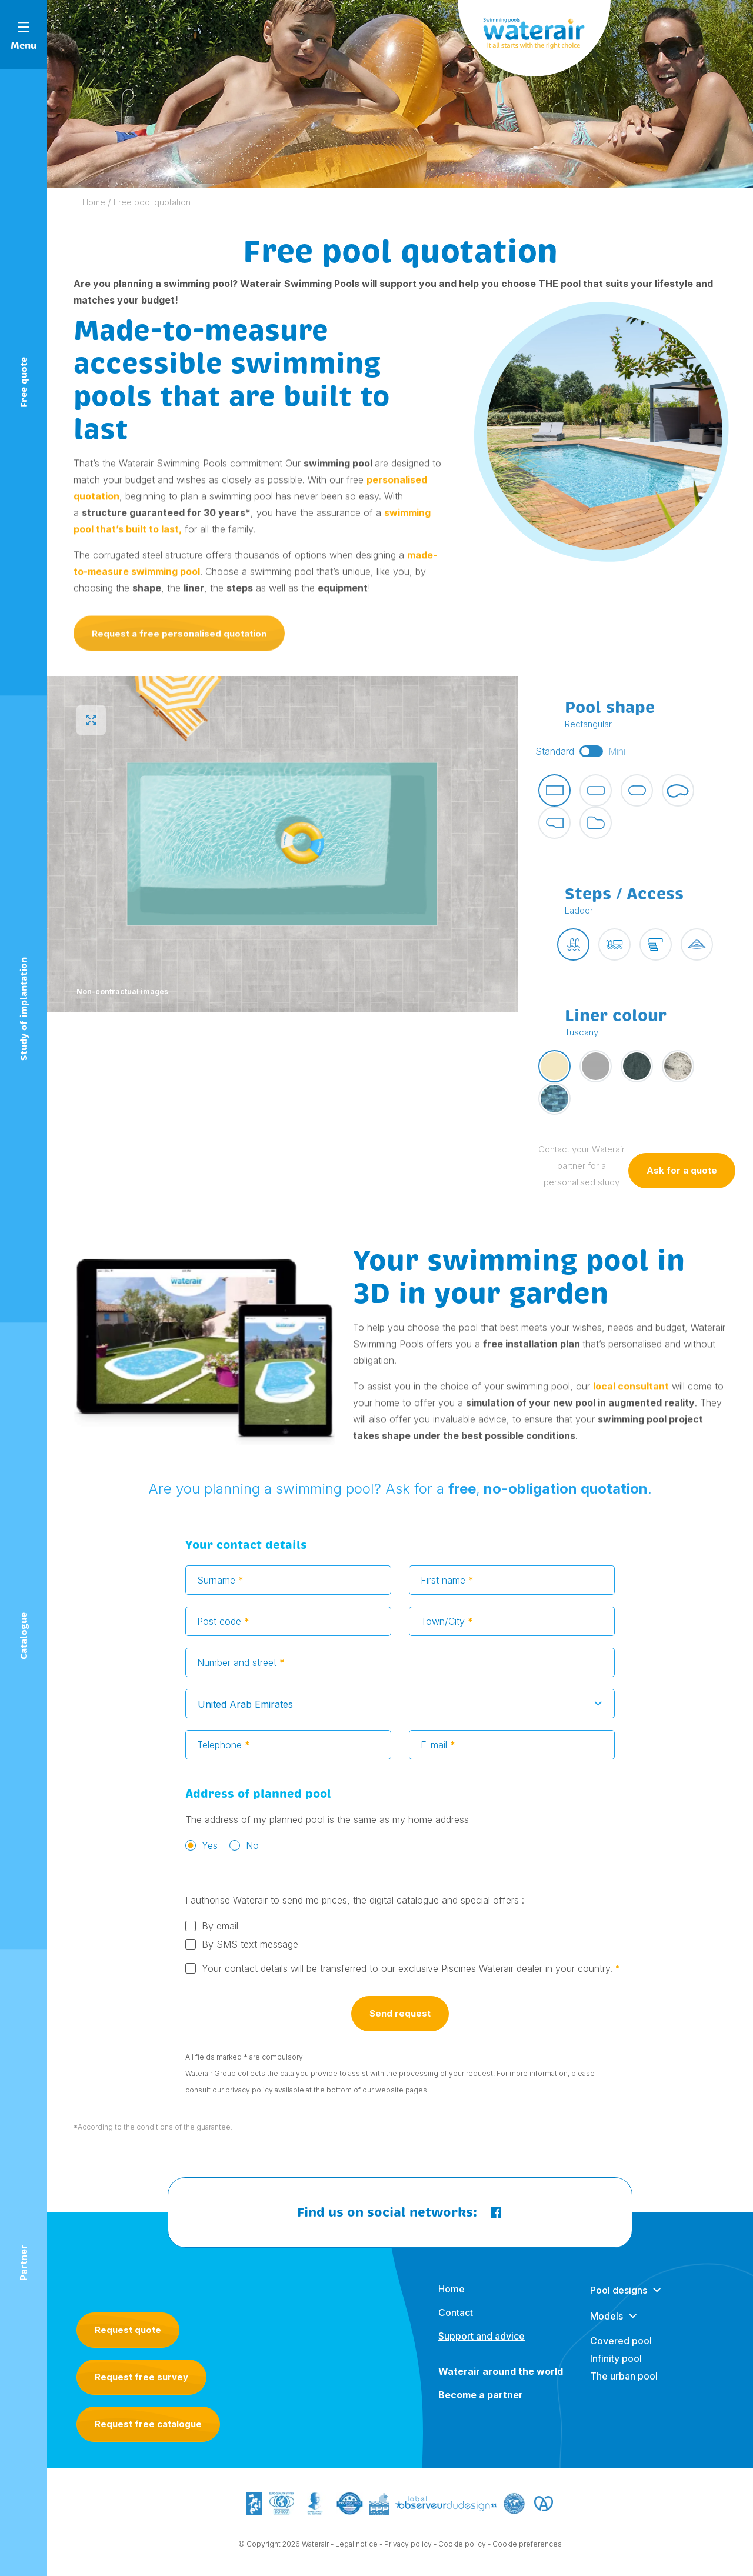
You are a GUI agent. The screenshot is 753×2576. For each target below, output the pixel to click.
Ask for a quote (682, 1173)
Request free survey (141, 2376)
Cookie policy (462, 2547)
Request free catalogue (148, 2424)
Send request (400, 2016)
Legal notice (356, 2547)
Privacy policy (408, 2547)
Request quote (128, 2329)
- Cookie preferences (525, 2547)
